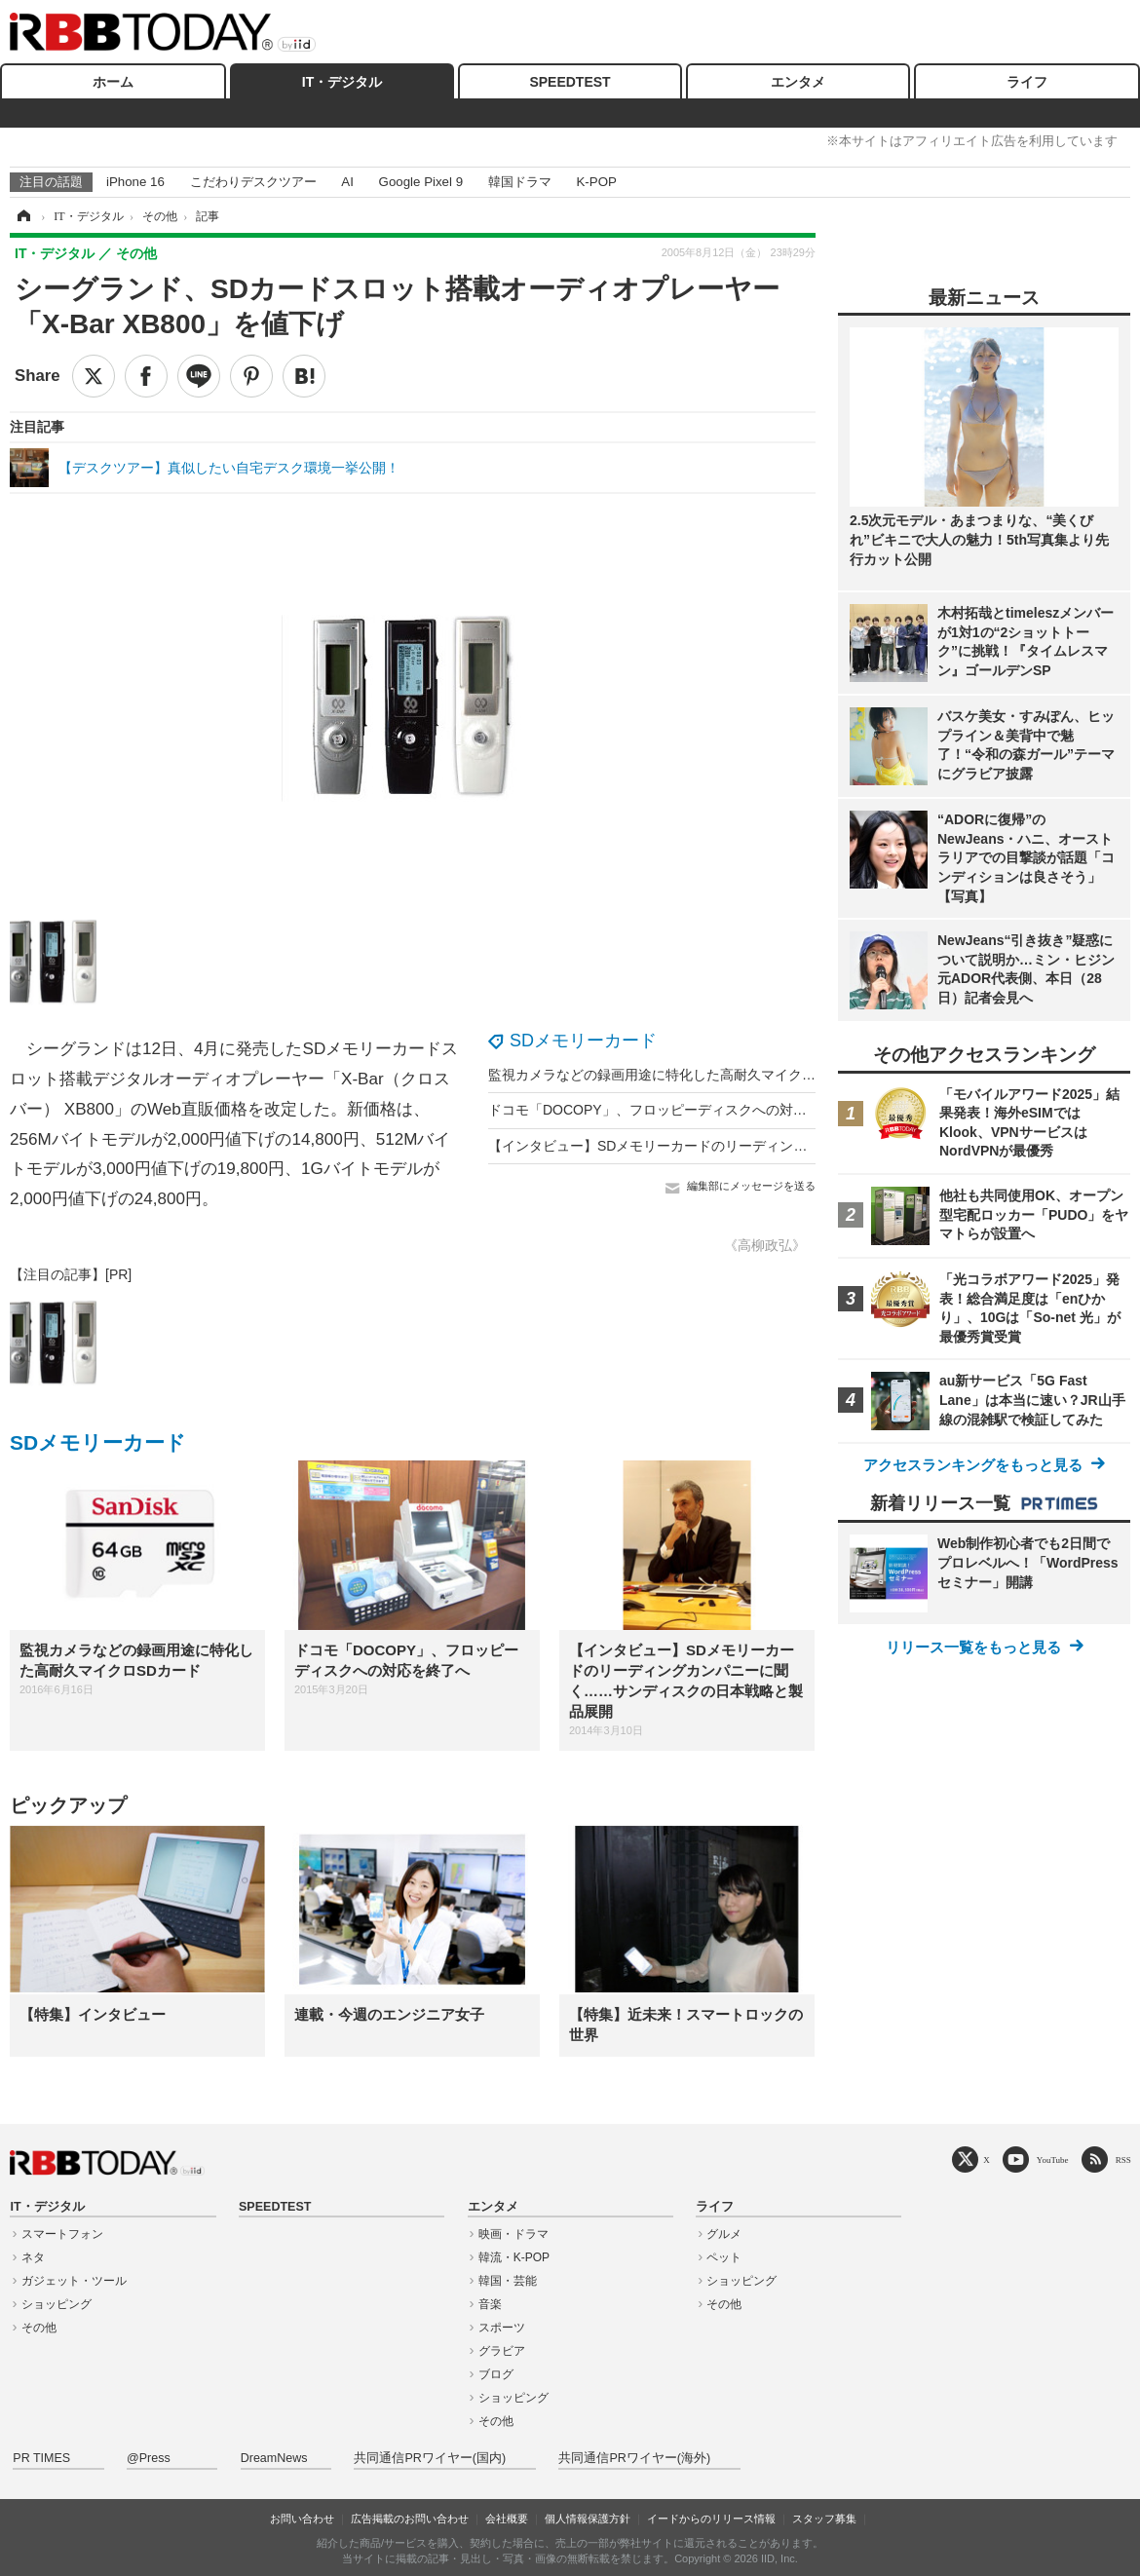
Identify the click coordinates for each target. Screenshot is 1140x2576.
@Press (149, 2458)
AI (347, 181)
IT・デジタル (342, 82)
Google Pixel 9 (421, 181)
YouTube (1053, 2159)
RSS (1123, 2159)
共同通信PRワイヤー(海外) (634, 2458)
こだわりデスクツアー (253, 181)
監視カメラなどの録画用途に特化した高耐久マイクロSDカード (681, 1074)
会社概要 (506, 2518)
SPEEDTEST (569, 82)
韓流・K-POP (514, 2257)
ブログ (495, 2374)
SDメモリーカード (583, 1040)
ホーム (113, 82)
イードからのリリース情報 (711, 2518)
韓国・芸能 (507, 2281)
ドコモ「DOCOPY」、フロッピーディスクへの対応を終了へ (674, 1110)
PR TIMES (41, 2458)
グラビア (501, 2351)
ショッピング (56, 2304)
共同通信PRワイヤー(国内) (430, 2458)
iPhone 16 (135, 181)
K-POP (596, 181)
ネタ (33, 2257)
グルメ (723, 2234)
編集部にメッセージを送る (751, 1186)
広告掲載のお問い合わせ (410, 2518)
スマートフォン (62, 2234)
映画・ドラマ (513, 2234)
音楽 (490, 2304)
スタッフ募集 (824, 2518)
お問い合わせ (302, 2518)
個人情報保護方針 (587, 2518)
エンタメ (798, 82)
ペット (723, 2257)
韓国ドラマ (519, 181)
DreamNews (274, 2458)
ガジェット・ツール (74, 2281)
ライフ (1027, 82)
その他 (39, 2327)
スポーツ (501, 2327)
